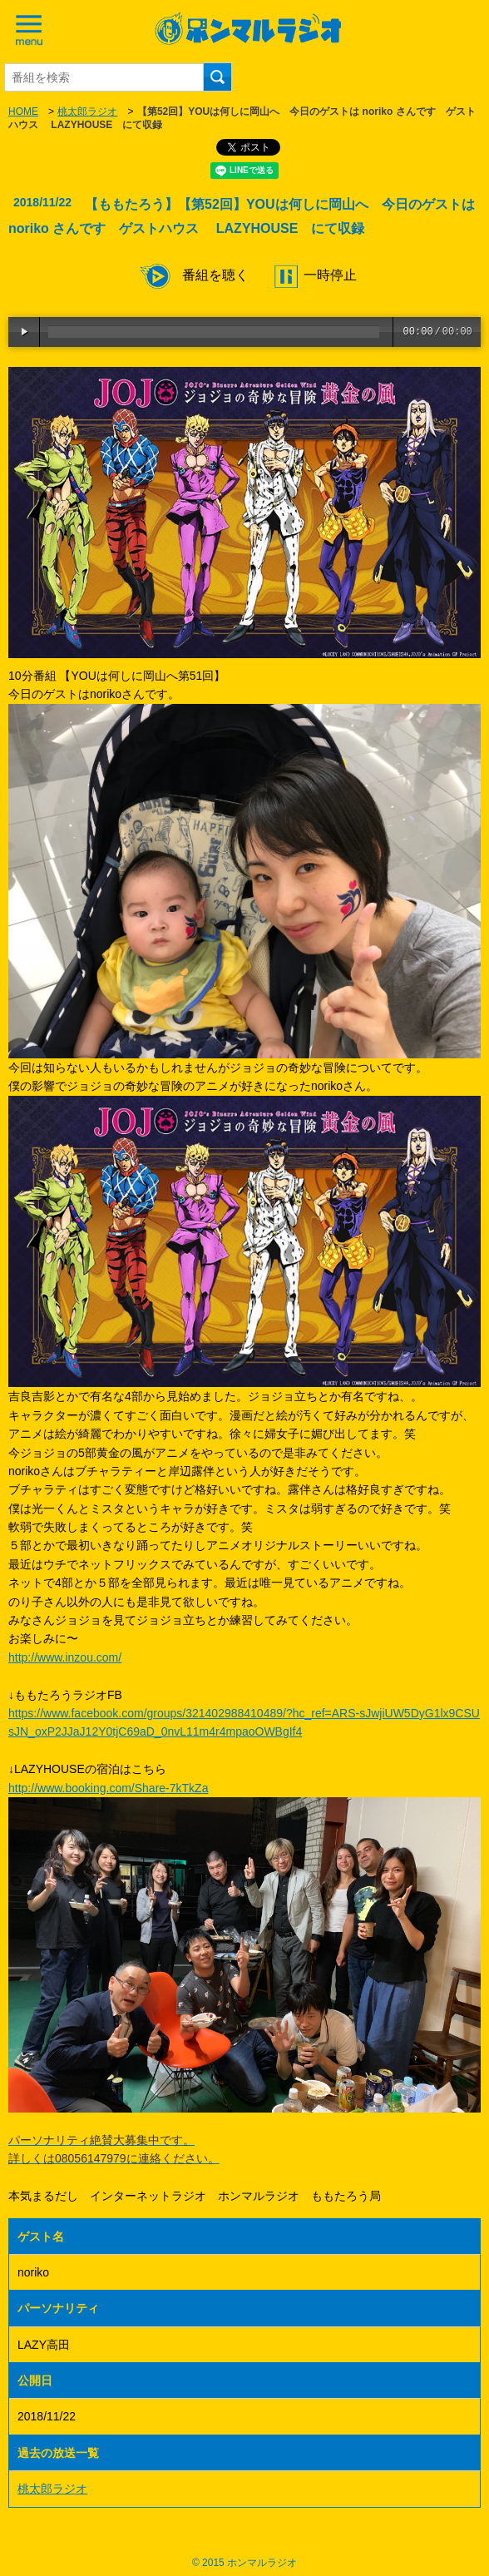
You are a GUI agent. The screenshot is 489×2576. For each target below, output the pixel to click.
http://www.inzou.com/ (64, 1657)
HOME (23, 111)
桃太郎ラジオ (87, 111)
